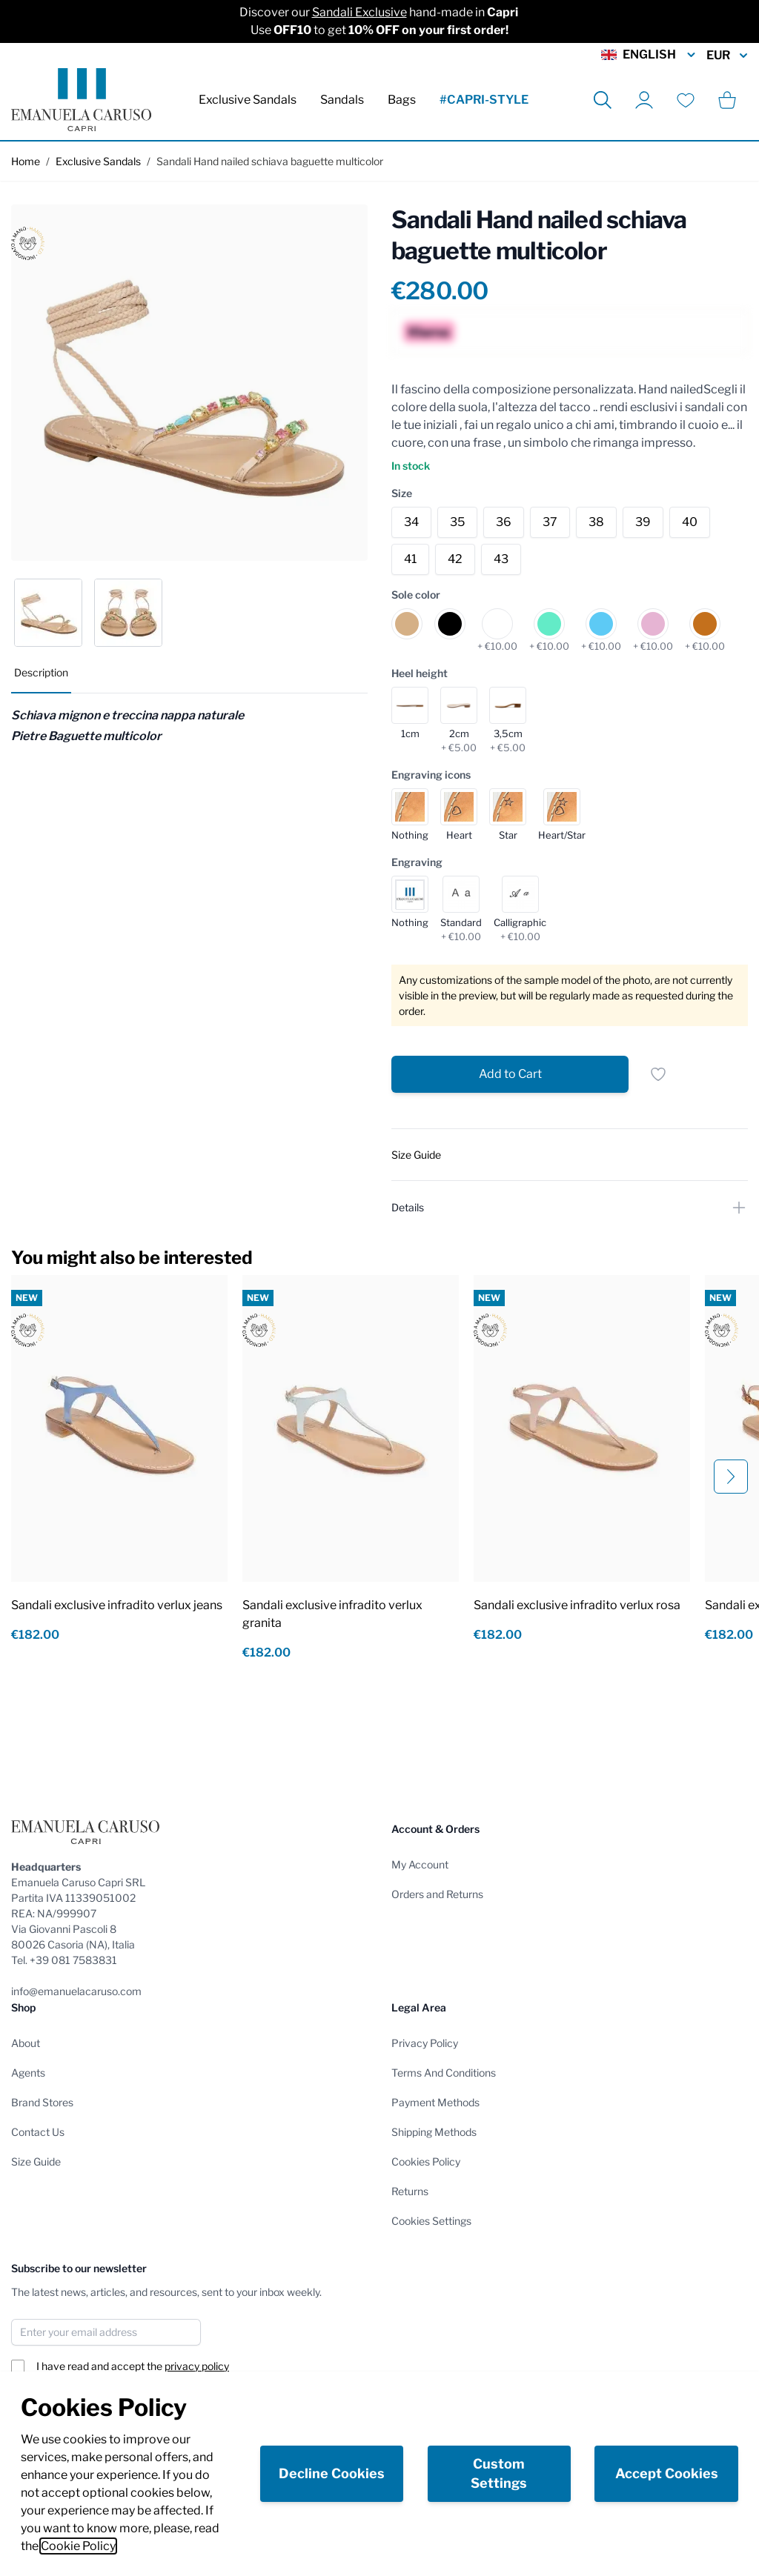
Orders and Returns (437, 1894)
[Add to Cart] (510, 1074)
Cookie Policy (78, 2546)
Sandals (342, 100)
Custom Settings (499, 2473)
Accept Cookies (666, 2473)
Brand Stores (42, 2102)
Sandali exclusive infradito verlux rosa (577, 1605)
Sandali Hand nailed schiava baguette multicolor (269, 161)
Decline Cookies (332, 2473)
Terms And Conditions (443, 2072)
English (649, 54)
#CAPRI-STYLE (484, 100)
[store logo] (81, 99)
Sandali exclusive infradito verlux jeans (116, 1605)
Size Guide (36, 2161)
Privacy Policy (424, 2043)
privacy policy (197, 2366)
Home (25, 161)
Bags (402, 100)
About (25, 2043)
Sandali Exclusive (359, 12)
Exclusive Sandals (247, 100)
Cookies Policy (425, 2161)
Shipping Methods (434, 2132)
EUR (727, 55)
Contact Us (37, 2132)
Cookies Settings (431, 2220)
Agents (28, 2072)
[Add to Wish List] (658, 1074)
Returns (409, 2191)
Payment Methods (435, 2102)
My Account (419, 1864)
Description (41, 672)
